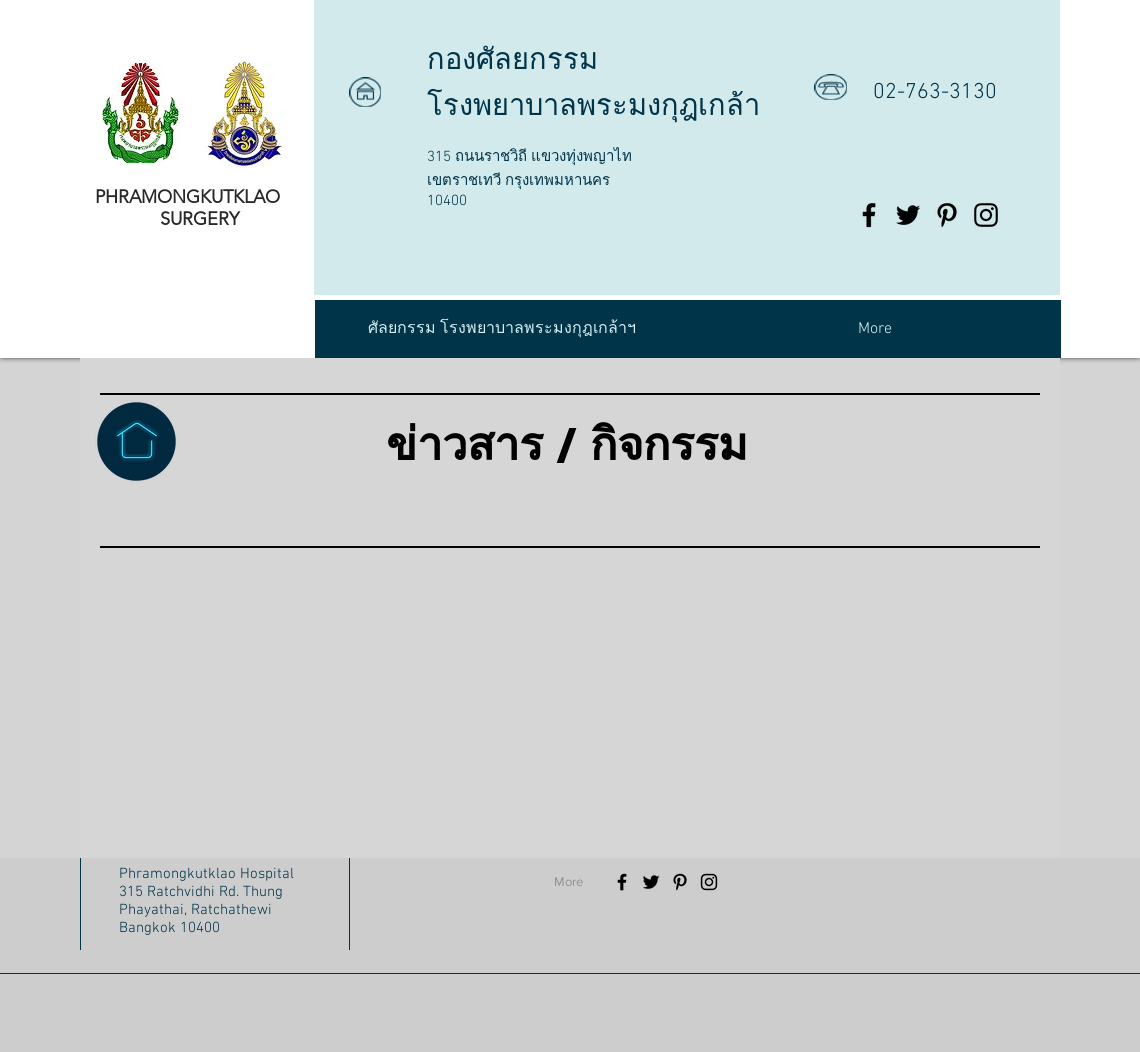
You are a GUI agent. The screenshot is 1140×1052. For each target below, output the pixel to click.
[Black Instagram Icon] (986, 215)
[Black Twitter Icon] (908, 215)
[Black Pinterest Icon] (947, 215)
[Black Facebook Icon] (869, 215)
